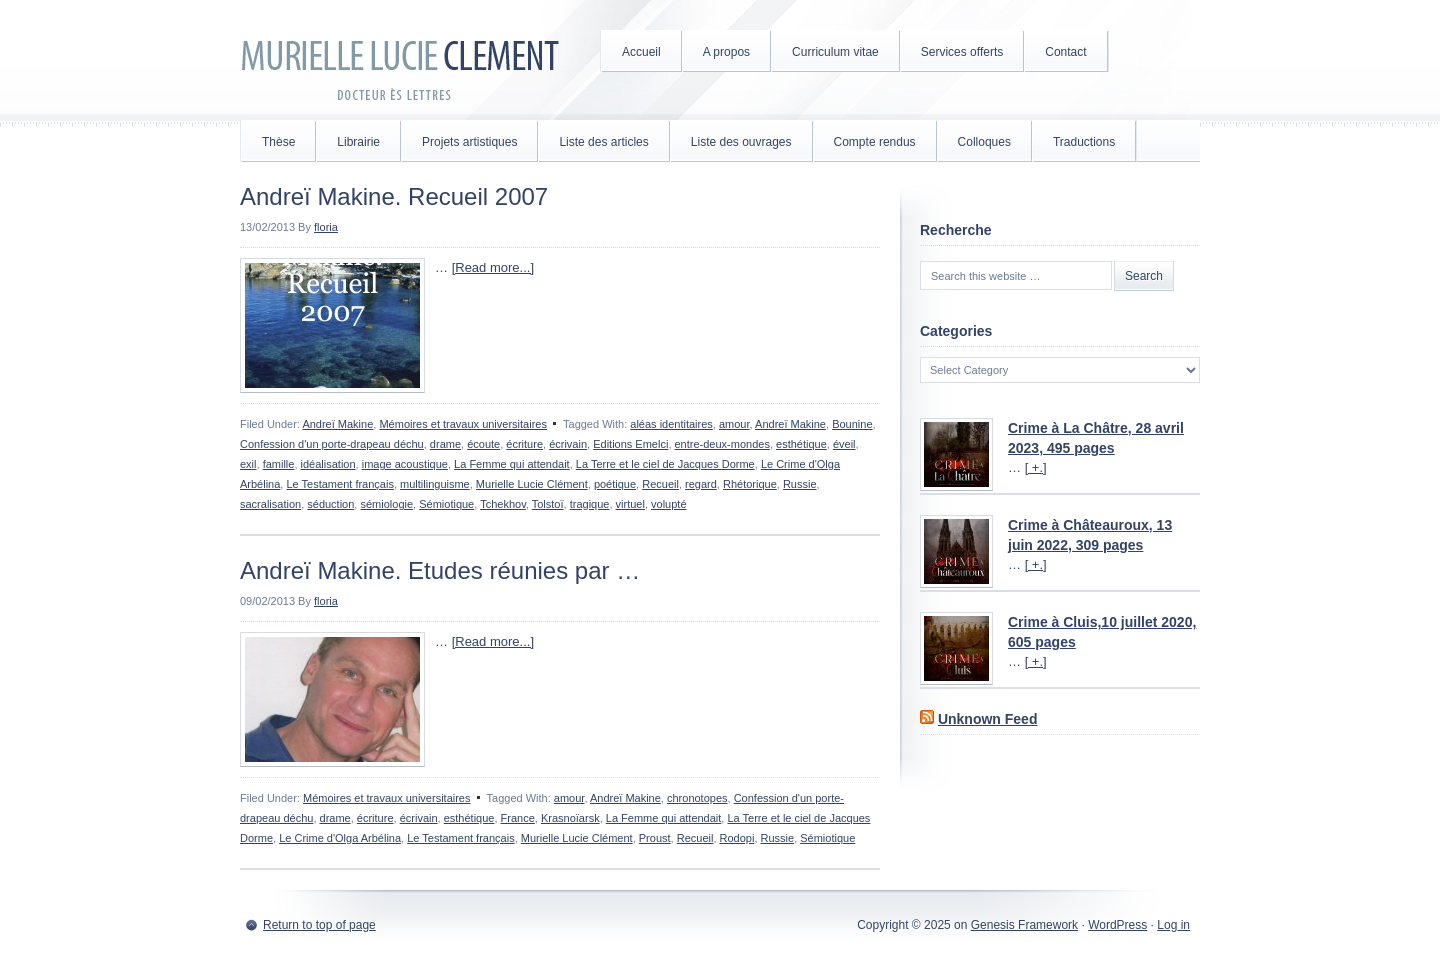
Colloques (984, 142)
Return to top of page (319, 925)
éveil (844, 444)
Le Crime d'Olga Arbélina (340, 838)
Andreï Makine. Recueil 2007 (394, 196)
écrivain (568, 444)
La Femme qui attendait (512, 464)
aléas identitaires (671, 424)
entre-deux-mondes (722, 444)
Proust (655, 838)
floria (326, 227)
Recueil (660, 484)
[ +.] (1036, 467)
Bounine (852, 424)
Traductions (1084, 142)
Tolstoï (548, 504)
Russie (800, 484)
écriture (524, 444)
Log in (1173, 925)
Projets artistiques (469, 142)
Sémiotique (446, 504)
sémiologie (386, 504)
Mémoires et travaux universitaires (463, 424)
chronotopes (697, 798)
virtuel (630, 504)
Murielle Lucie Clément (400, 60)
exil (248, 464)
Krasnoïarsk (570, 818)
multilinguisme (435, 484)
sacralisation (270, 504)
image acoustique (405, 464)
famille (279, 464)
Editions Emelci (630, 444)
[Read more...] (493, 267)
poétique (615, 484)
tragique (590, 504)
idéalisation (328, 464)
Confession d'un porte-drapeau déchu (332, 444)
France (518, 818)
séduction (330, 504)
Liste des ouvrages (741, 142)
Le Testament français (339, 484)
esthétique (801, 444)
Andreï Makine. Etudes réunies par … (440, 570)
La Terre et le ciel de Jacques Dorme (665, 464)
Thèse (278, 142)
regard (701, 484)
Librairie (358, 142)
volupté (668, 504)
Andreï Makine (337, 424)
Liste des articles (603, 142)
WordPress (1117, 925)
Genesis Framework (1024, 925)
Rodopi (737, 838)
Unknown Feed (988, 719)
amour (734, 424)
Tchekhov (503, 504)
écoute (483, 444)
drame (445, 444)
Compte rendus (875, 142)
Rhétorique (750, 484)
